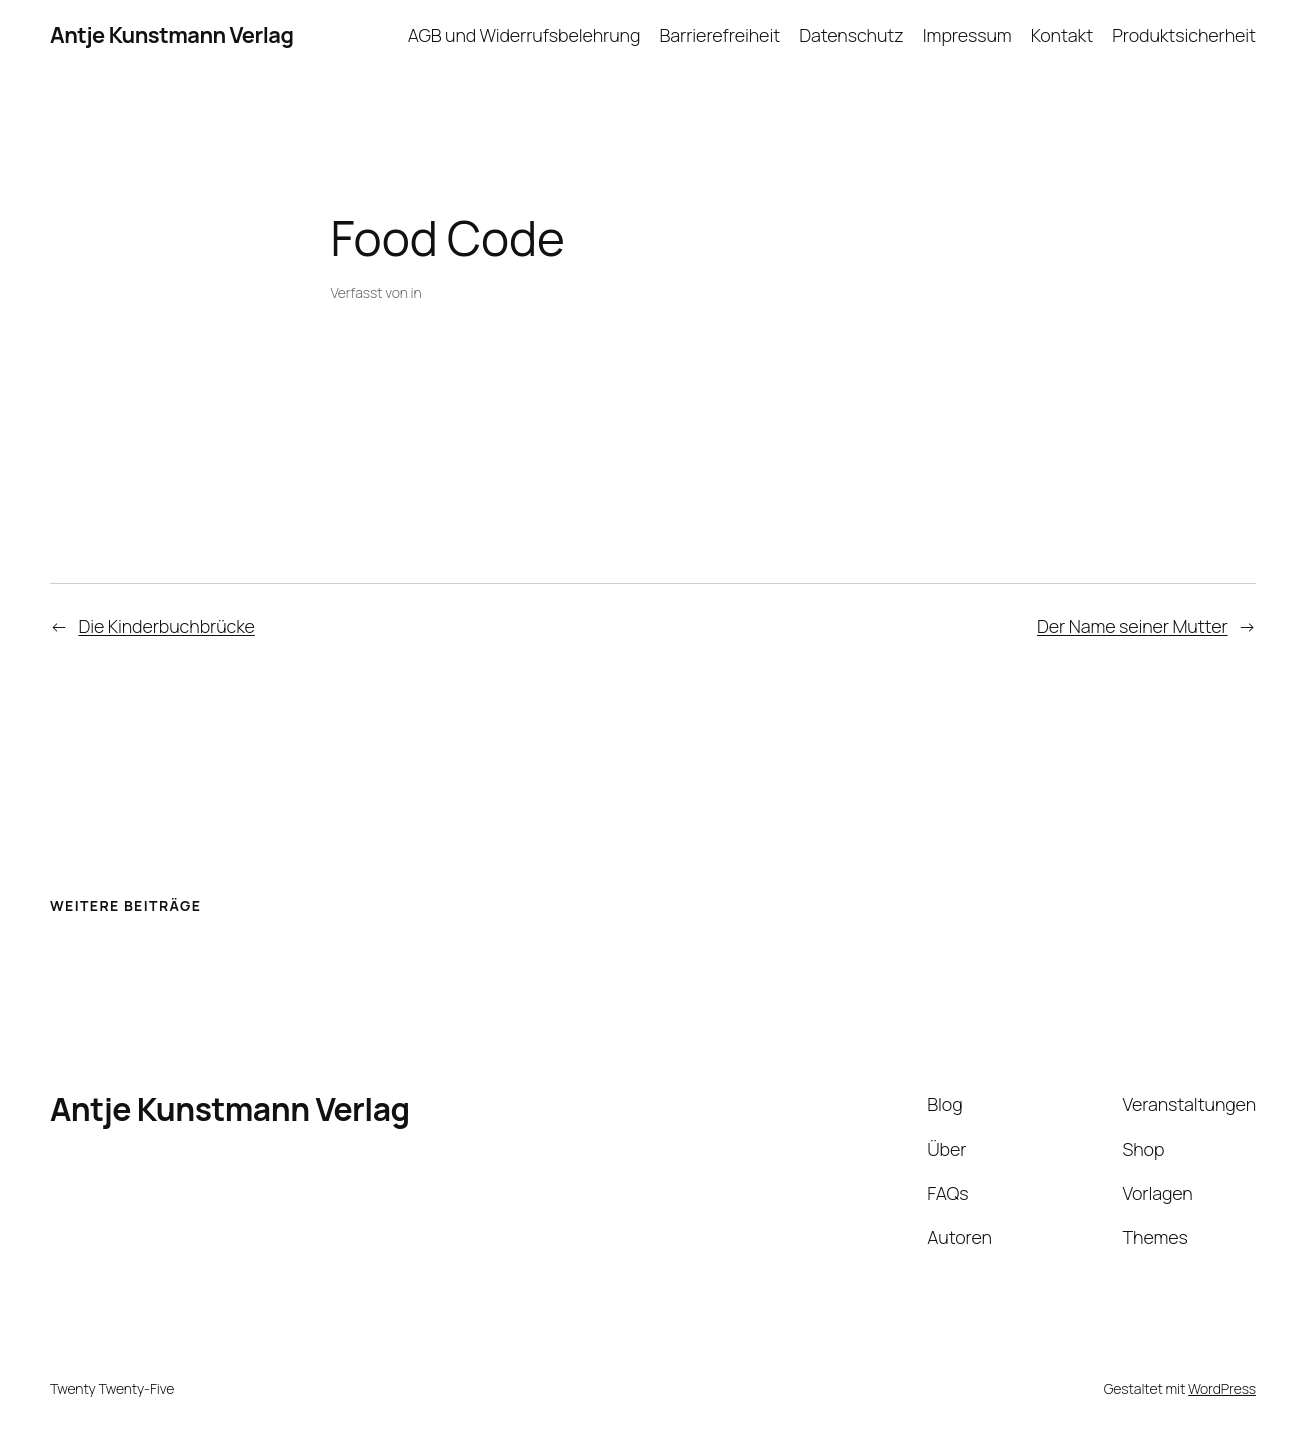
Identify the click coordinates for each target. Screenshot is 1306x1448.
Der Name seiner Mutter (1132, 626)
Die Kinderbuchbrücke (166, 626)
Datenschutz (851, 35)
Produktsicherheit (1184, 35)
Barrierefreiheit (720, 35)
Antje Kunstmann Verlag (171, 35)
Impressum (967, 35)
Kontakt (1062, 35)
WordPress (1222, 1388)
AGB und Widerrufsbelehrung (524, 35)
